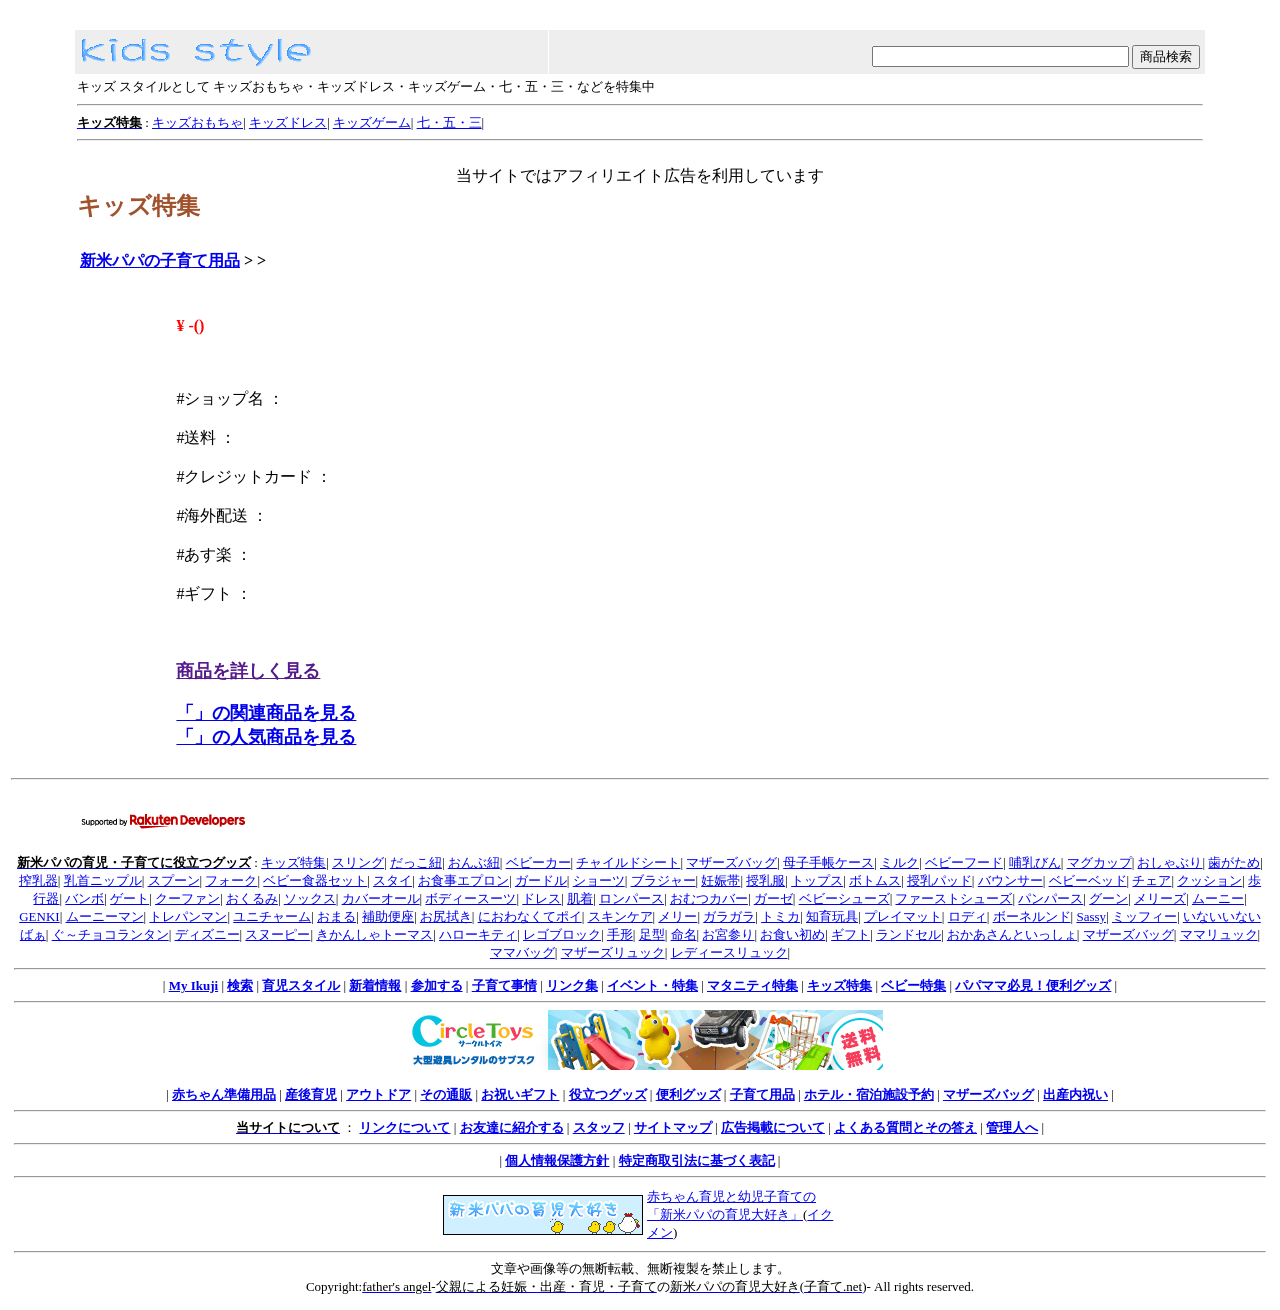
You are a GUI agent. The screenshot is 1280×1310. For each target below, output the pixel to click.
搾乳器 (38, 880)
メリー (677, 916)
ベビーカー (538, 862)
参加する (437, 985)
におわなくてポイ (530, 916)
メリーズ (1160, 898)
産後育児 (311, 1094)
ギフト (850, 934)
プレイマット (903, 916)
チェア (1151, 880)
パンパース (1050, 898)
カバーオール (381, 898)
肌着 (580, 898)
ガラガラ (729, 916)
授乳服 (765, 880)
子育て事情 (504, 985)
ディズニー (207, 934)
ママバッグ (522, 952)
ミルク (899, 862)
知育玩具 (832, 916)
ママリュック (1219, 934)
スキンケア (620, 916)
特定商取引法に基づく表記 (697, 1160)
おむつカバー (709, 898)
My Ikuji (193, 985)
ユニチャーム (272, 916)
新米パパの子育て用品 (160, 260)
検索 (240, 985)
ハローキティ (478, 934)
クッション (1209, 880)
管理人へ (1012, 1127)
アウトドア (378, 1094)
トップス (817, 880)
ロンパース (631, 898)
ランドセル (908, 934)
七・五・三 (449, 122)
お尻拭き (446, 916)
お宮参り (728, 934)
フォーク (231, 880)
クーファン (187, 898)
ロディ (967, 916)
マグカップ (1099, 862)
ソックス (310, 898)
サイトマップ (673, 1127)
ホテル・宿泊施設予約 (869, 1094)
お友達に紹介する (512, 1127)
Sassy (1091, 916)
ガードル (541, 880)
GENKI (39, 916)
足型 (652, 934)
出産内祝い (1075, 1094)
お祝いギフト (520, 1094)
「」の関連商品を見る (266, 713)
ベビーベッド (1088, 880)
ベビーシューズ (844, 898)
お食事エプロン (463, 880)
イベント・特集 (652, 985)
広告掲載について (773, 1127)
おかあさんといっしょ (1012, 934)
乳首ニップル (103, 880)
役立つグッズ (608, 1094)
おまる (336, 916)
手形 (620, 934)
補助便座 (388, 916)
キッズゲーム (372, 122)
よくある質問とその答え (905, 1127)
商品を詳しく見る (248, 671)
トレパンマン (188, 916)
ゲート (129, 898)
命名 (684, 934)
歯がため (1234, 862)
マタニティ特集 (752, 985)
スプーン (174, 880)
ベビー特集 (913, 985)
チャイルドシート (628, 862)
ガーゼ (773, 898)
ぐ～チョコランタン (110, 934)
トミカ (780, 916)
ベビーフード (964, 862)
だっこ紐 (416, 862)
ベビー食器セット (315, 880)
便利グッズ (688, 1094)
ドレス (541, 898)
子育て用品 (762, 1094)
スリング (358, 862)
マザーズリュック (613, 952)
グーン (1108, 898)
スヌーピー (277, 934)
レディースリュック (729, 952)
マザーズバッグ (731, 862)
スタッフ (599, 1127)
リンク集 (572, 985)
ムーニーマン (105, 916)
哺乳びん (1035, 862)
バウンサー (1010, 880)
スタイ (392, 880)
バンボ (84, 898)
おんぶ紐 (474, 862)
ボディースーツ (470, 898)
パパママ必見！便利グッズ (1033, 985)
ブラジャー (663, 880)
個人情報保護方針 (557, 1160)
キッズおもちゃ (197, 122)
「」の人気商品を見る (266, 737)
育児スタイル (301, 985)
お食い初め (792, 934)
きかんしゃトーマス (374, 934)
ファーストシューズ (953, 898)
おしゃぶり (1169, 862)
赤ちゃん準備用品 (224, 1094)
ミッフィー (1144, 916)
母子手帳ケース (828, 862)
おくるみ (252, 898)
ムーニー (1218, 898)
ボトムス (875, 880)
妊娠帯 (720, 880)
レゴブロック (562, 934)
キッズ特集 (293, 862)
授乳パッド (939, 880)
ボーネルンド (1032, 916)
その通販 (446, 1094)
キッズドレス (288, 122)
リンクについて (404, 1127)
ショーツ (599, 880)
